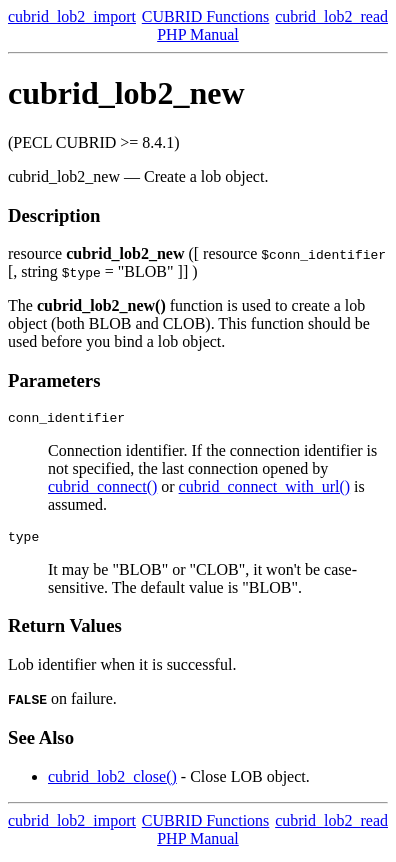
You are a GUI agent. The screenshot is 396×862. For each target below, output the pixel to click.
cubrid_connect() (102, 489)
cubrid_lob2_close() (112, 782)
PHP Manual (198, 34)
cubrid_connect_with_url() (265, 489)
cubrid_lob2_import (72, 16)
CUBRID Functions (206, 16)
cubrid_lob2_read (331, 16)
